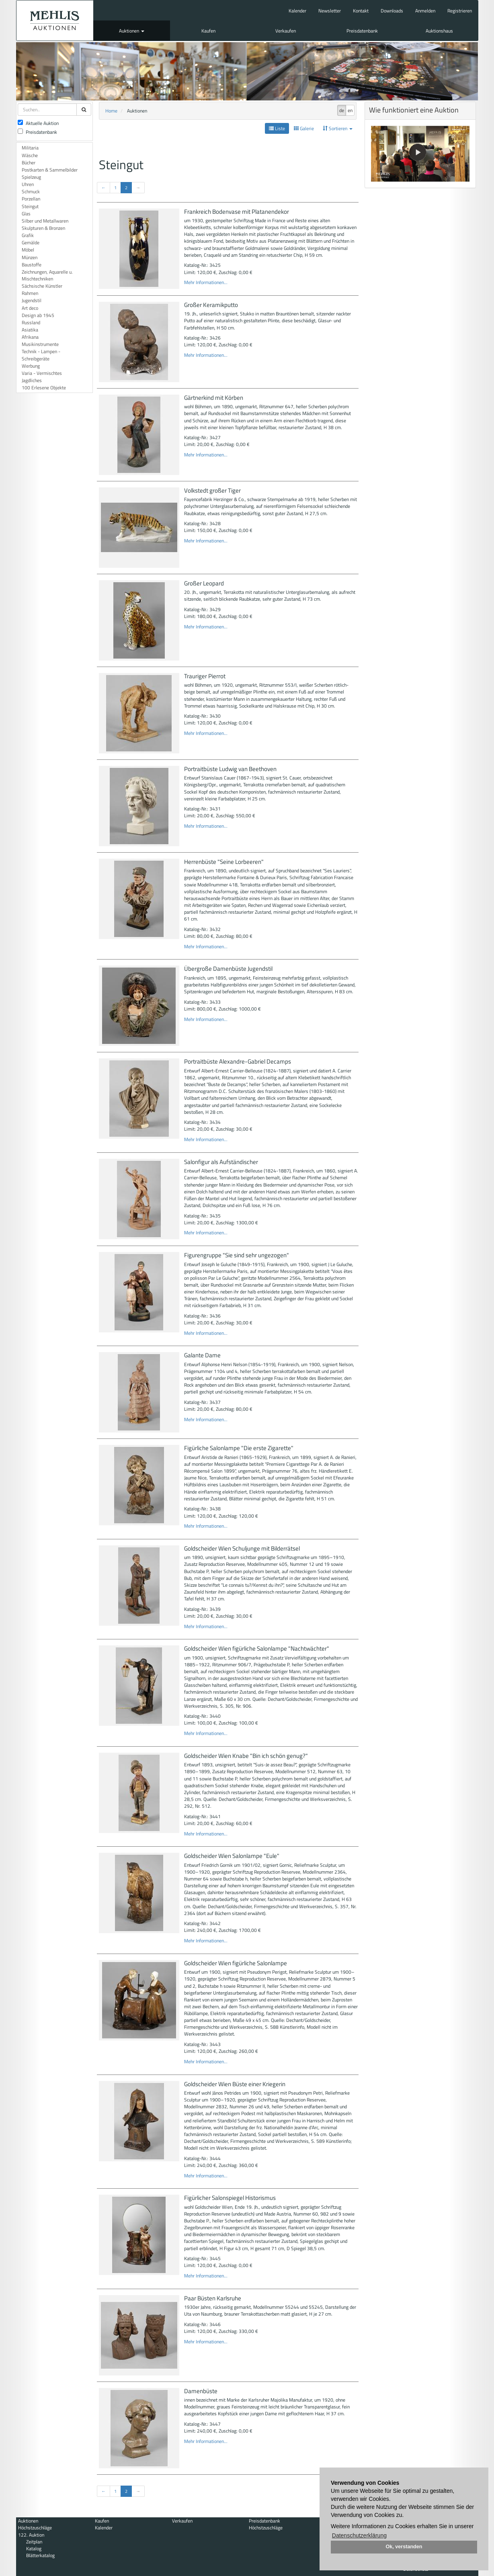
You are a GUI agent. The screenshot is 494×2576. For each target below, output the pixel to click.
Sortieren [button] (338, 128)
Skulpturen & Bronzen (43, 228)
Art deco (30, 308)
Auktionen (131, 31)
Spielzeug (31, 177)
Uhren (28, 184)
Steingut (30, 206)
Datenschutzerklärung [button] (359, 2535)
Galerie (304, 128)
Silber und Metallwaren (45, 221)
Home (111, 111)
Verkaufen (285, 31)
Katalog (33, 2548)
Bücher (28, 162)
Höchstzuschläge (35, 2527)
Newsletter (329, 10)
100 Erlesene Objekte (44, 387)
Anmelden (425, 10)
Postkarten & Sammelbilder (50, 170)
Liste (277, 128)
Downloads (392, 10)
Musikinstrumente (40, 344)
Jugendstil (31, 300)
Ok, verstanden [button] (404, 2546)
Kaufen (208, 31)
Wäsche (30, 155)
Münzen (29, 257)
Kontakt (361, 10)
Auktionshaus (439, 31)
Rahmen (30, 293)
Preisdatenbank (362, 31)
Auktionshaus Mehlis (54, 20)
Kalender (297, 10)
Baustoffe (31, 264)
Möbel (28, 250)
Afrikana (30, 337)
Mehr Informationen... (206, 282)
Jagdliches (32, 380)
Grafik (28, 235)
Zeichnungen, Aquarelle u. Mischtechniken (47, 275)
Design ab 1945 (38, 315)
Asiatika (30, 330)
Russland (31, 322)
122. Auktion (31, 2535)
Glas (26, 213)
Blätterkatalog (40, 2555)
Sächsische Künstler (42, 286)
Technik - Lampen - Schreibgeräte (41, 355)
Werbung (31, 366)
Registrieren (459, 10)
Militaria (30, 147)
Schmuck (31, 191)
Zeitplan (34, 2541)
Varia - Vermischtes (42, 373)
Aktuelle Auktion (38, 123)
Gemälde (30, 242)
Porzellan (31, 199)
